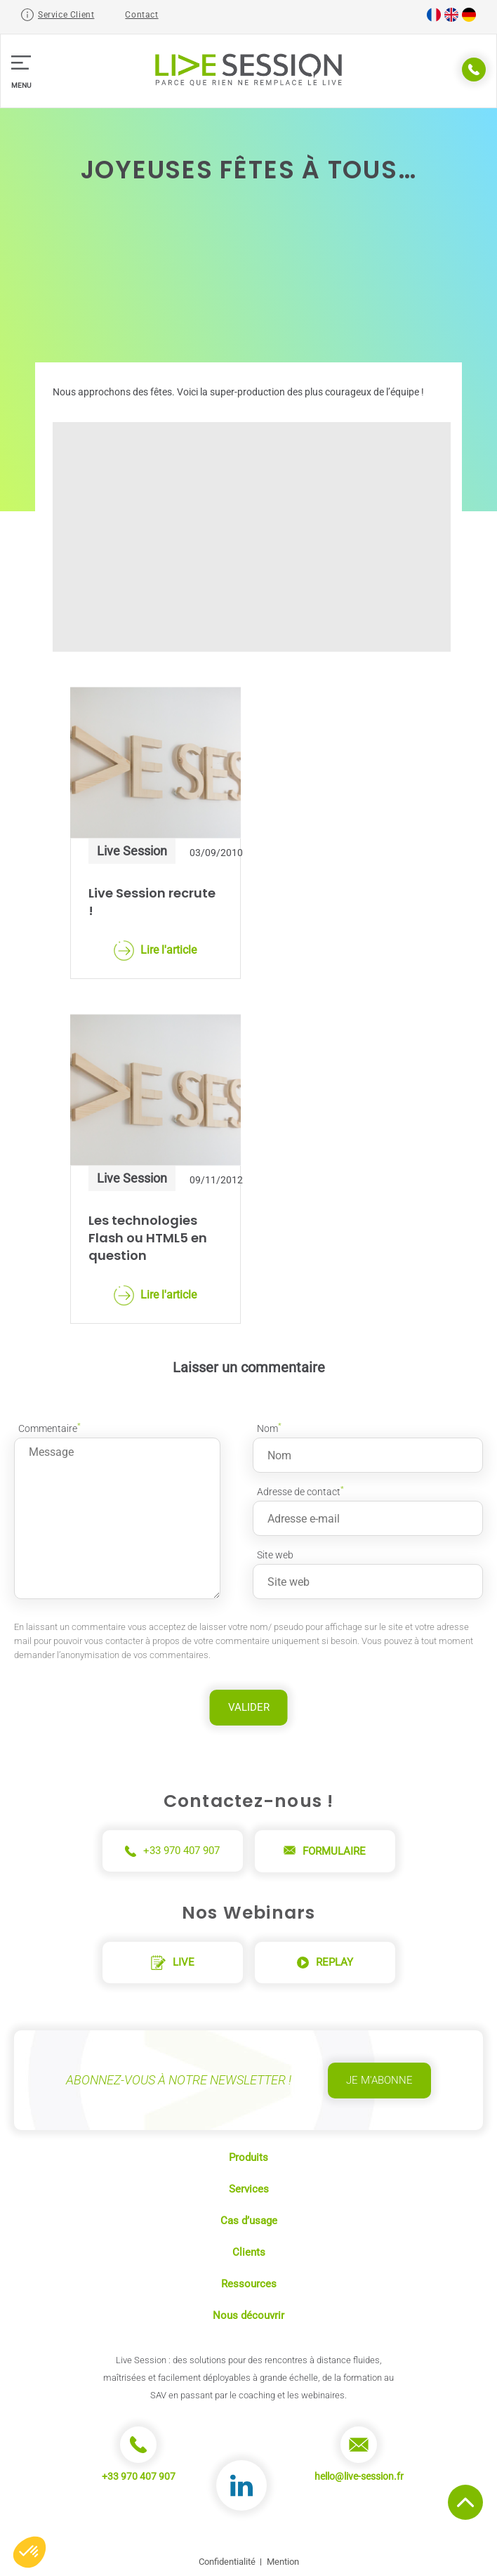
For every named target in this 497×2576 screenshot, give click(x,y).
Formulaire (325, 1851)
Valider (249, 1707)
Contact (141, 15)
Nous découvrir (248, 2315)
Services (249, 2189)
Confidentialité (227, 2561)
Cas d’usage (248, 2220)
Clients (248, 2252)
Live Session (132, 850)
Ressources (249, 2284)
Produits (248, 2157)
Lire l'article (155, 950)
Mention (283, 2561)
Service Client (66, 15)
